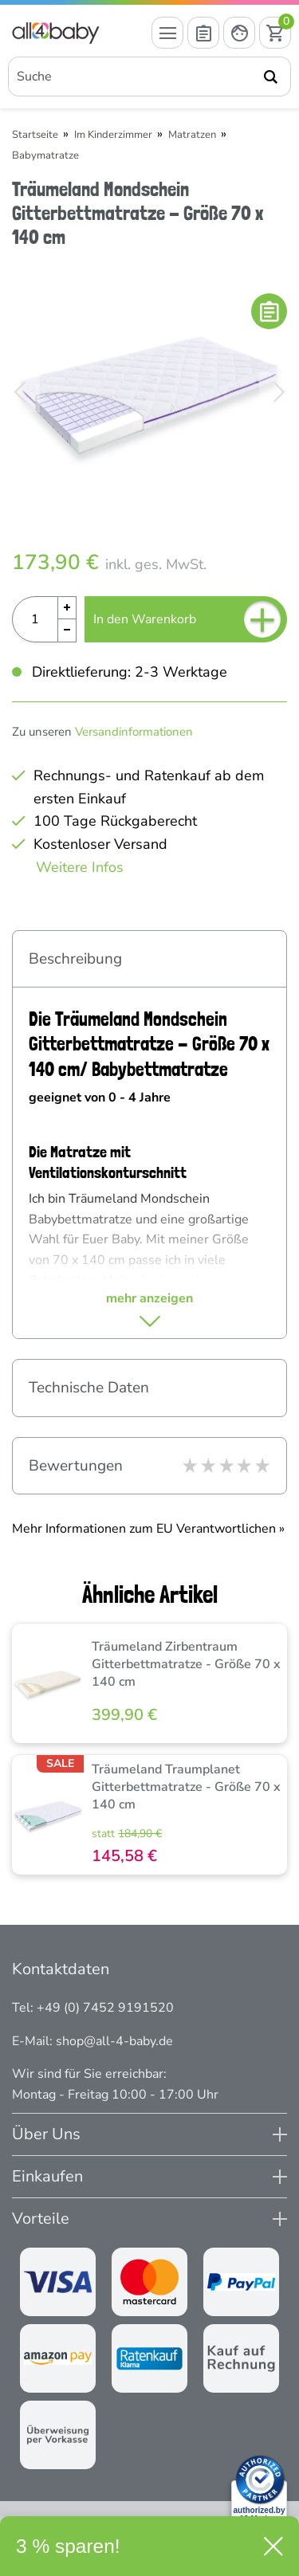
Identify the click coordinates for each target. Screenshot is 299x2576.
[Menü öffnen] (167, 33)
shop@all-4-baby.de (114, 2041)
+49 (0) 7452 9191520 (105, 2007)
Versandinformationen (134, 732)
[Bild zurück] (20, 392)
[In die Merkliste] (269, 311)
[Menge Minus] (67, 630)
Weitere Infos (80, 867)
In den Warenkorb (187, 619)
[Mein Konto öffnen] (239, 33)
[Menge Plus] (67, 607)
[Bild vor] (279, 392)
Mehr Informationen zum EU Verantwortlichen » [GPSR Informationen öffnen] (148, 1529)
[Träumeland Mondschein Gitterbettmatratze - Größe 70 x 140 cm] (149, 392)
